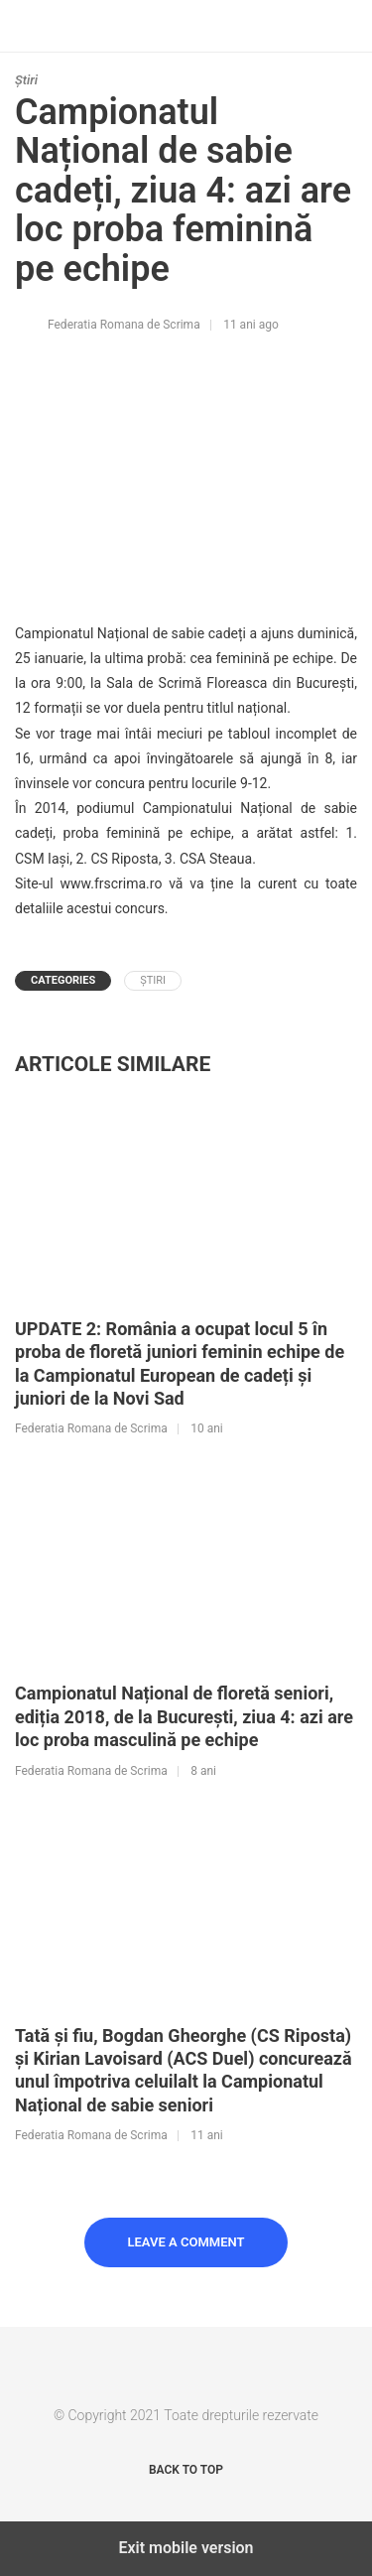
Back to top (186, 2470)
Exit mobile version (185, 2547)
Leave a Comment (186, 2242)
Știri (26, 79)
